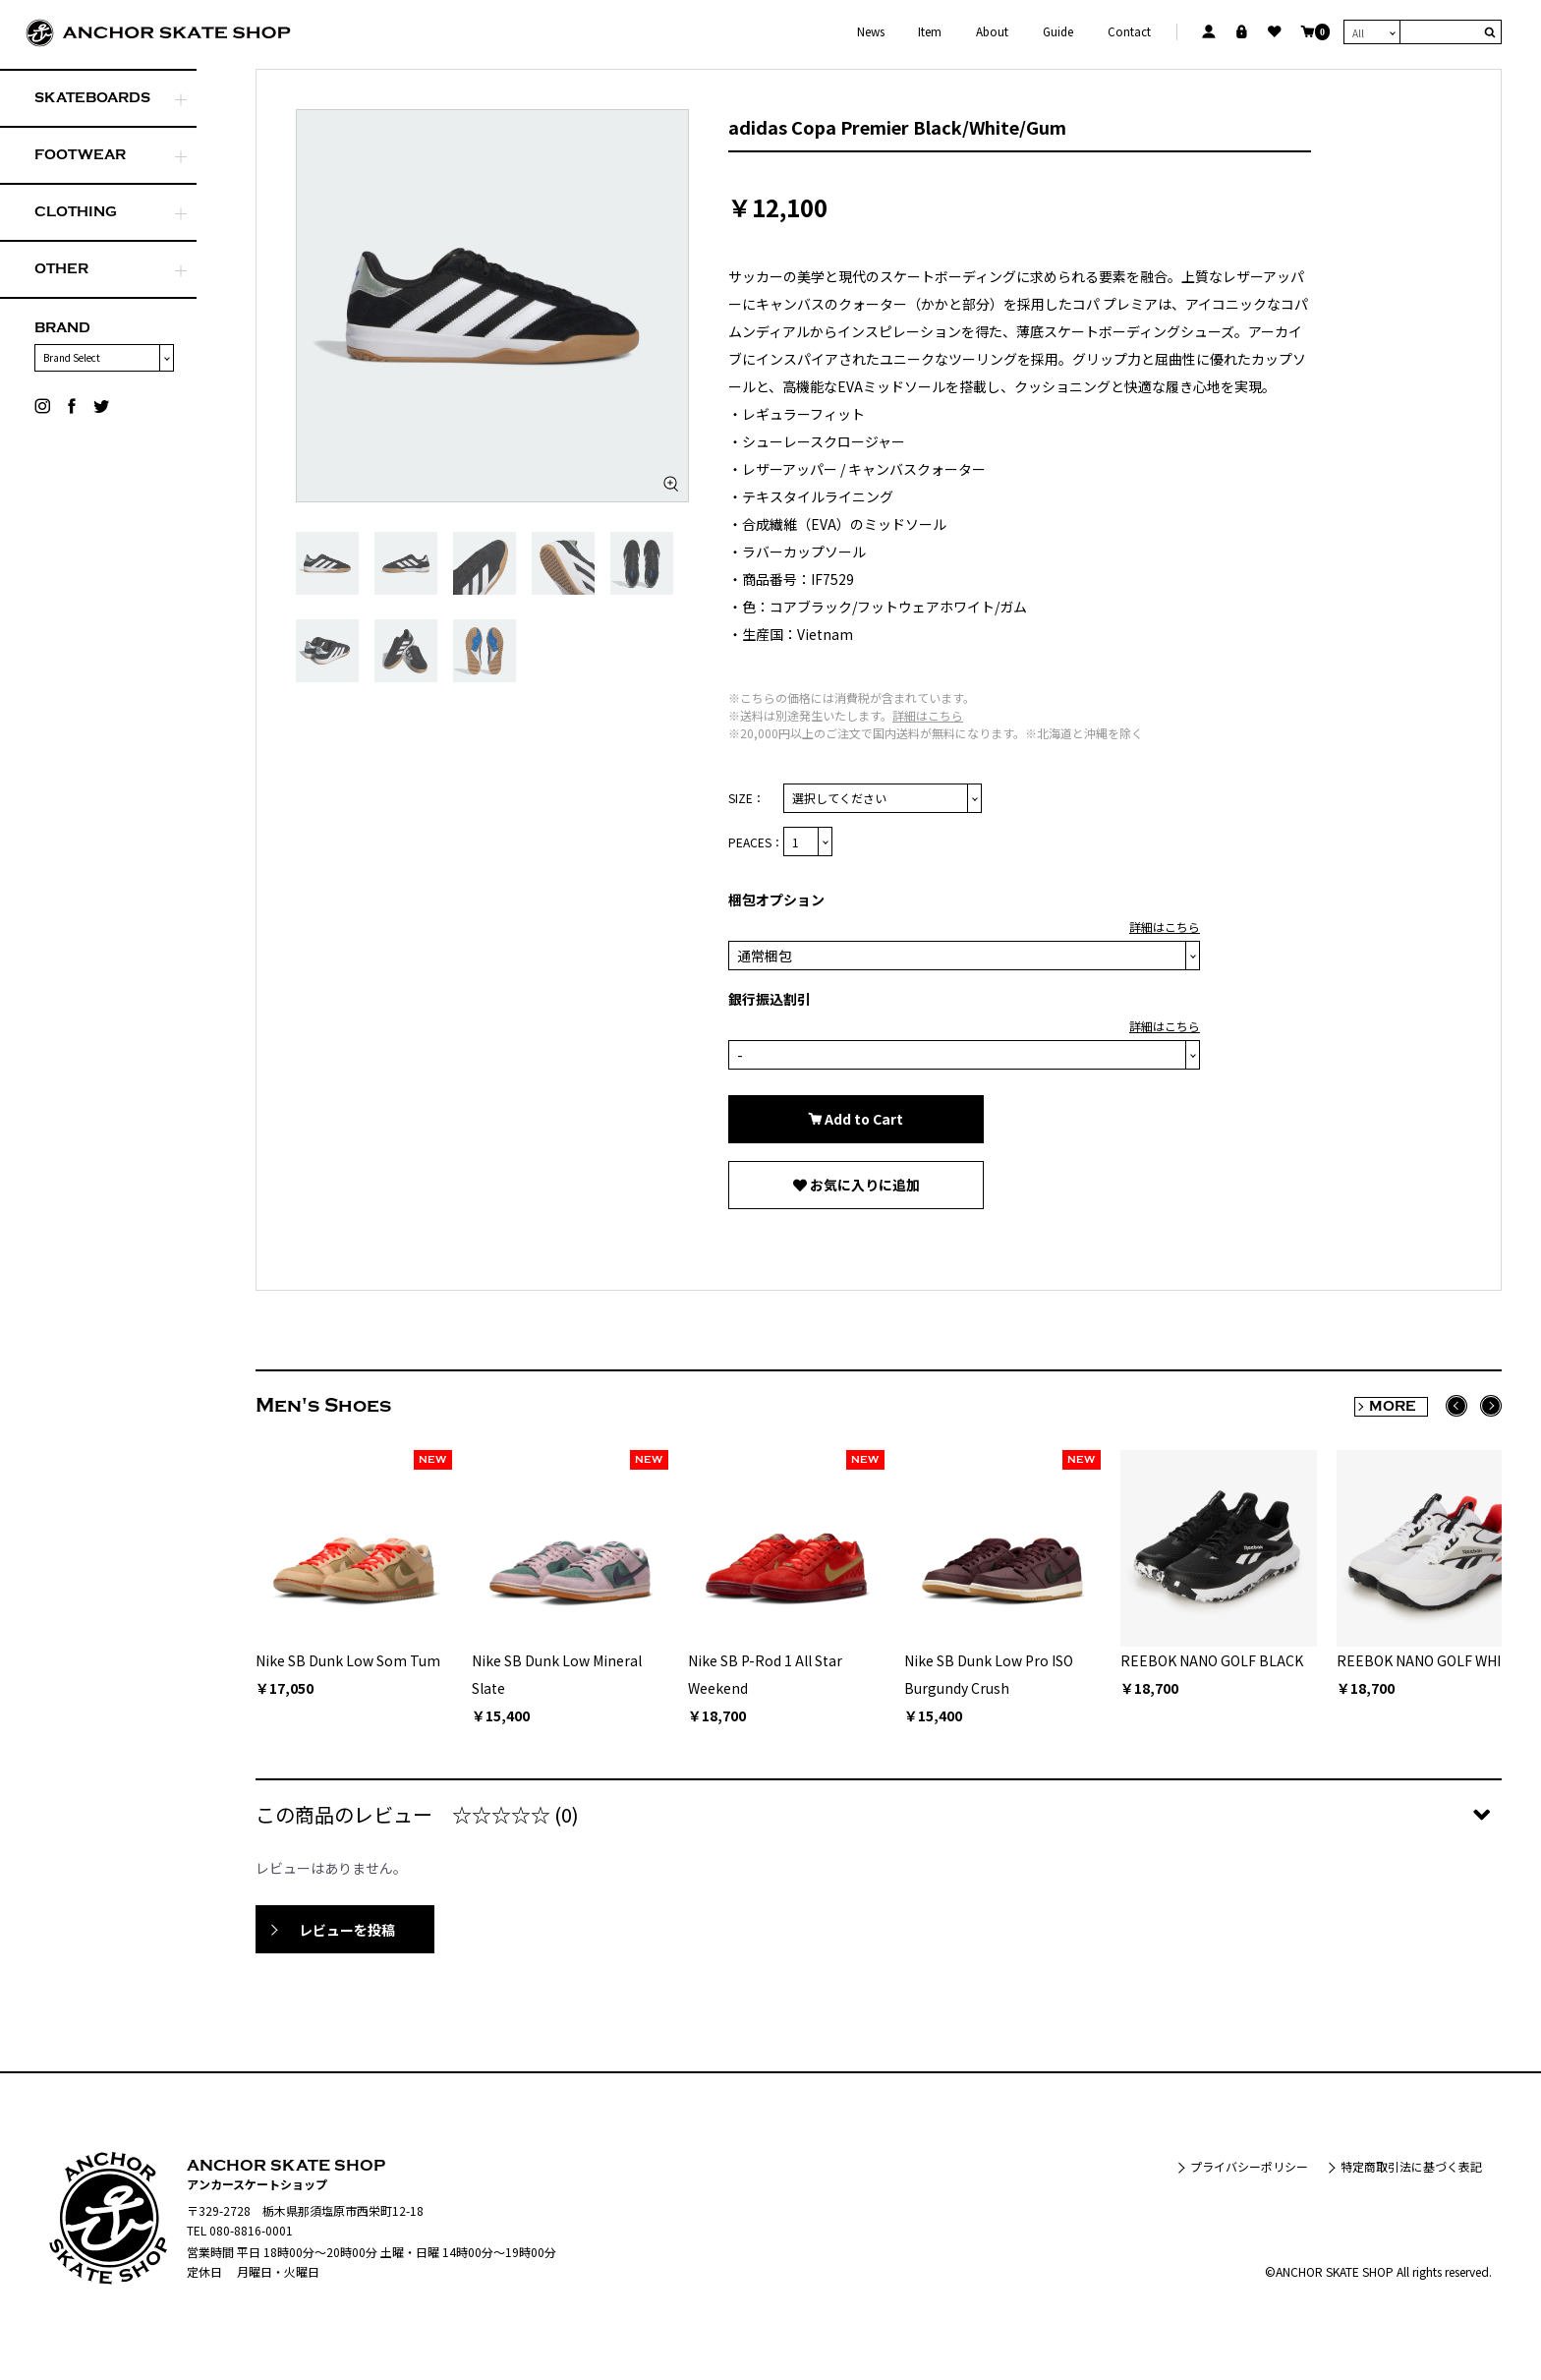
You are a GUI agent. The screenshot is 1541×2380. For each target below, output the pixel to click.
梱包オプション (776, 899)
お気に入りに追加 (863, 1184)
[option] (492, 305)
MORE (1392, 1406)
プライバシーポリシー (1249, 2166)
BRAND (62, 327)
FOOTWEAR (80, 154)
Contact (1129, 32)
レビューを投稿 (347, 1930)
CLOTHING (75, 211)
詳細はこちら (927, 715)
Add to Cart (862, 1119)
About (992, 32)
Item (930, 32)
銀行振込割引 (769, 999)
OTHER (61, 269)
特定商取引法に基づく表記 (1411, 2166)
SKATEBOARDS (92, 97)
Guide (1058, 32)
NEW (432, 1460)
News (871, 32)
